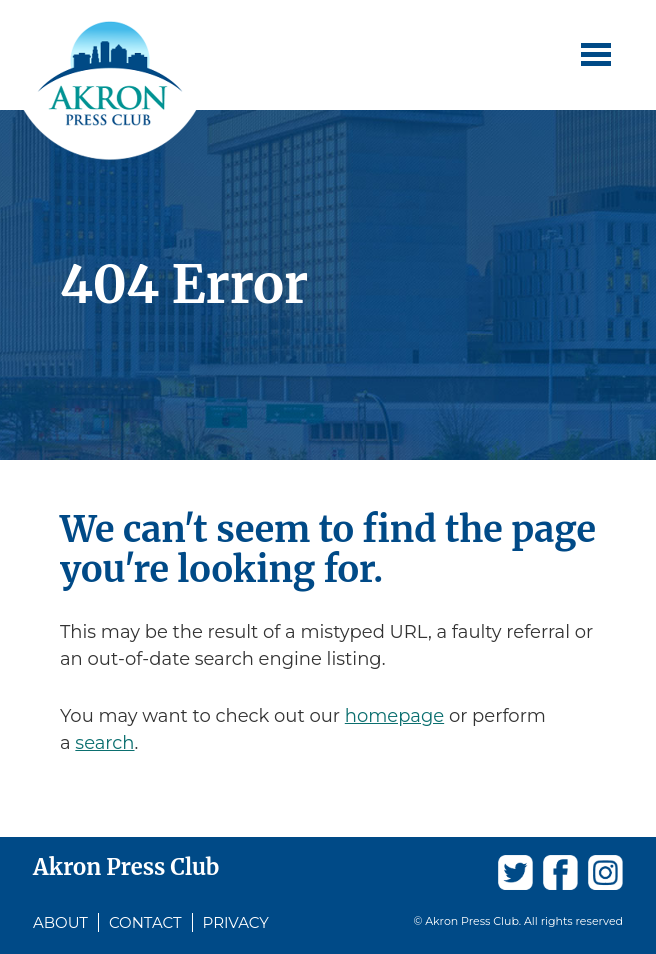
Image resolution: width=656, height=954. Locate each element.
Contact (145, 922)
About (60, 922)
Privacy (236, 922)
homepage (394, 716)
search (104, 743)
